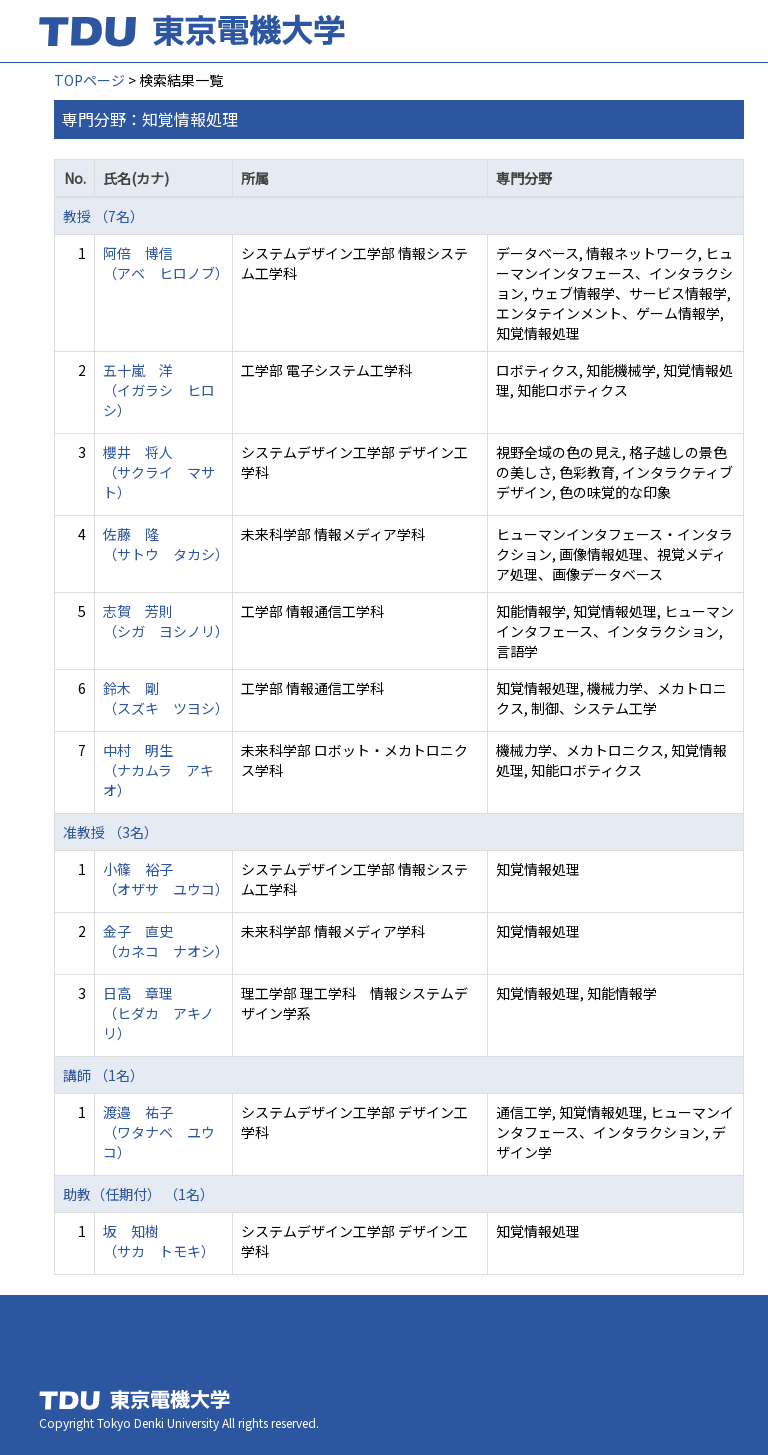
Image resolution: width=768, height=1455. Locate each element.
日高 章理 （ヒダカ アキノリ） (158, 1013)
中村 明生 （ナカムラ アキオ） (158, 770)
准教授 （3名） (110, 832)
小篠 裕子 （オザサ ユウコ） (166, 879)
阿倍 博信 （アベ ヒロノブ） (166, 263)
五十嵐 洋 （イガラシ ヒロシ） (159, 390)
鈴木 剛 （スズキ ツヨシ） (166, 698)
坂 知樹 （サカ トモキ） (159, 1241)
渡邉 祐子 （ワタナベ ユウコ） (159, 1132)
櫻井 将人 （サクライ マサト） (159, 472)
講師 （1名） (103, 1075)
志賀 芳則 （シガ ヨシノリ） (166, 621)
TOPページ (89, 80)
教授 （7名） (103, 216)
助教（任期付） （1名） (138, 1194)
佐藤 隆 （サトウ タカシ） (166, 544)
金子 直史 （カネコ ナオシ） (166, 941)
